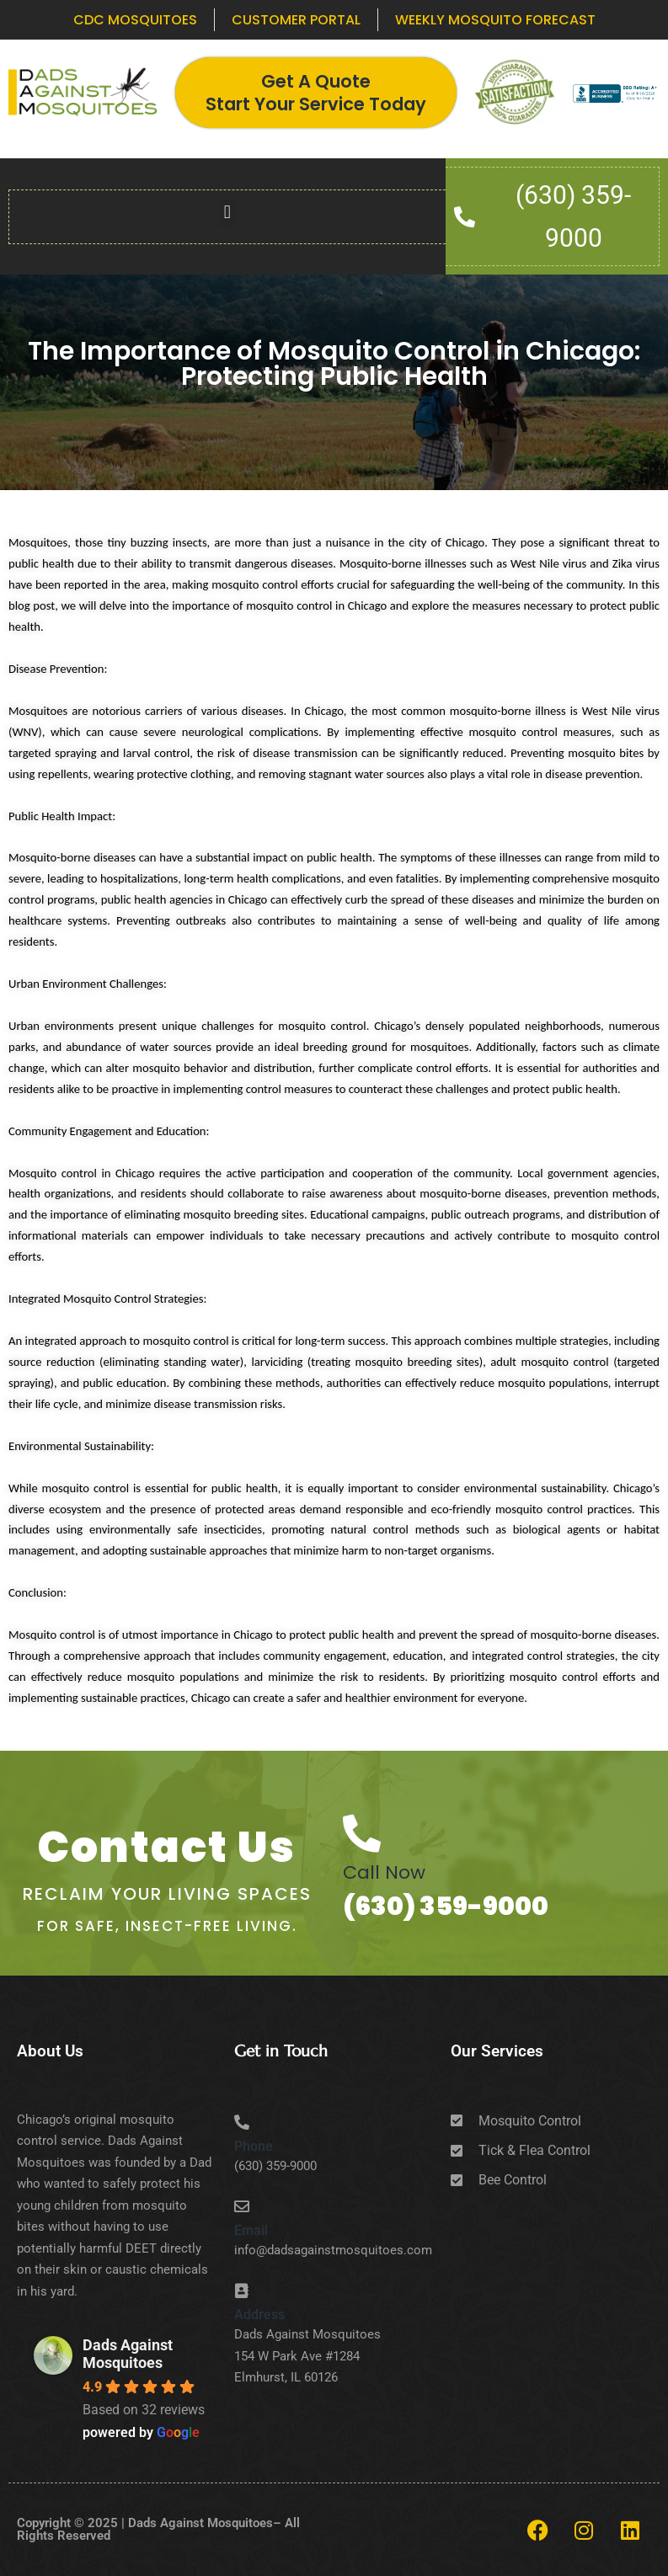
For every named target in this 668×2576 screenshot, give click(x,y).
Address (259, 2315)
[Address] (241, 2290)
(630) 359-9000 (445, 1906)
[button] (227, 213)
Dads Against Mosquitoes (128, 2353)
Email (251, 2230)
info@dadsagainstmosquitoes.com (333, 2250)
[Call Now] (362, 1834)
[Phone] (241, 2122)
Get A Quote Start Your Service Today (316, 92)
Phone (253, 2146)
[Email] (241, 2206)
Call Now (384, 1872)
